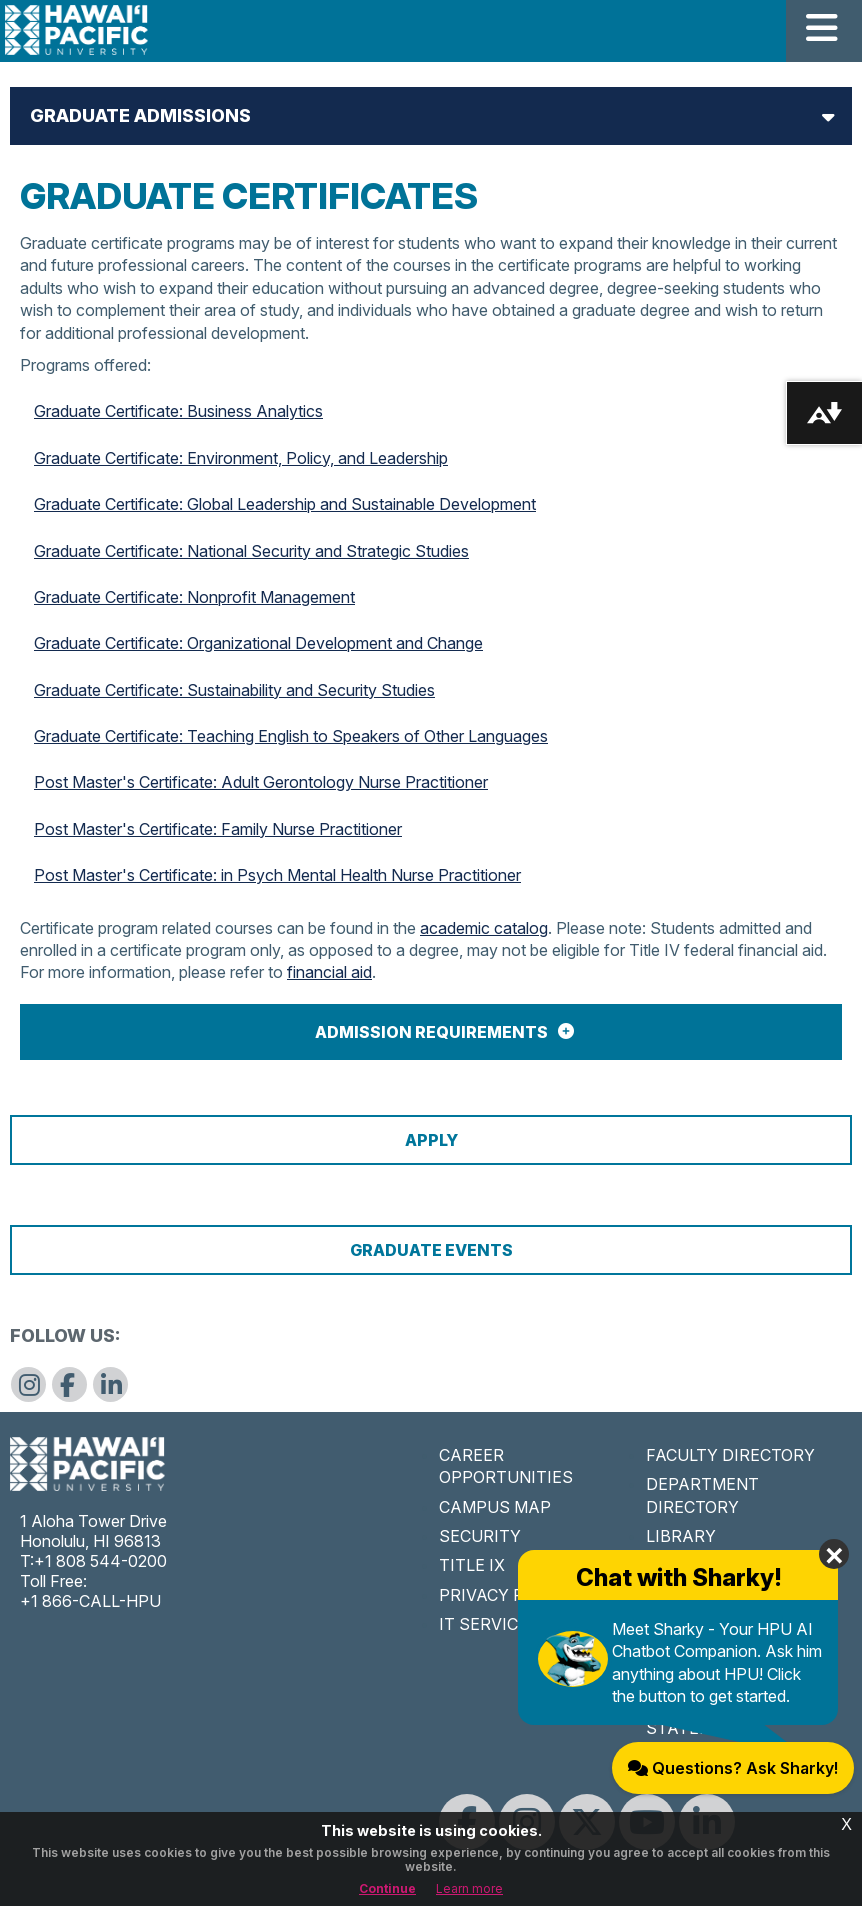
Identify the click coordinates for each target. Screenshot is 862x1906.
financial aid (329, 972)
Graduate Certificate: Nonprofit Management (194, 597)
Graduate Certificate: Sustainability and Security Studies (234, 690)
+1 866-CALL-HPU (90, 1601)
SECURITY (480, 1536)
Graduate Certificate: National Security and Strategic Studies (251, 551)
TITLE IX (472, 1565)
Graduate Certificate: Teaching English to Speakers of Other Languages (291, 736)
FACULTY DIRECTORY (730, 1455)
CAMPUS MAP (495, 1507)
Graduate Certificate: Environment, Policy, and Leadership (241, 458)
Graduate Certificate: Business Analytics (178, 411)
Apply (431, 1140)
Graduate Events (431, 1250)
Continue (387, 1888)
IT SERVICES (489, 1624)
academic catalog (484, 928)
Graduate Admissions (140, 115)
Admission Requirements (431, 1032)
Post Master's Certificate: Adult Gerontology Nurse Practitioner (261, 782)
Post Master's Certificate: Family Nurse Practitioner (218, 829)
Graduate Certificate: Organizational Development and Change (258, 643)
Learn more (469, 1888)
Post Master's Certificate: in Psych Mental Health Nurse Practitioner (277, 875)
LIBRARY (681, 1536)
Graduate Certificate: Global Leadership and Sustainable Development (285, 504)
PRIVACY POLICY (505, 1595)
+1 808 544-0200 (100, 1561)
